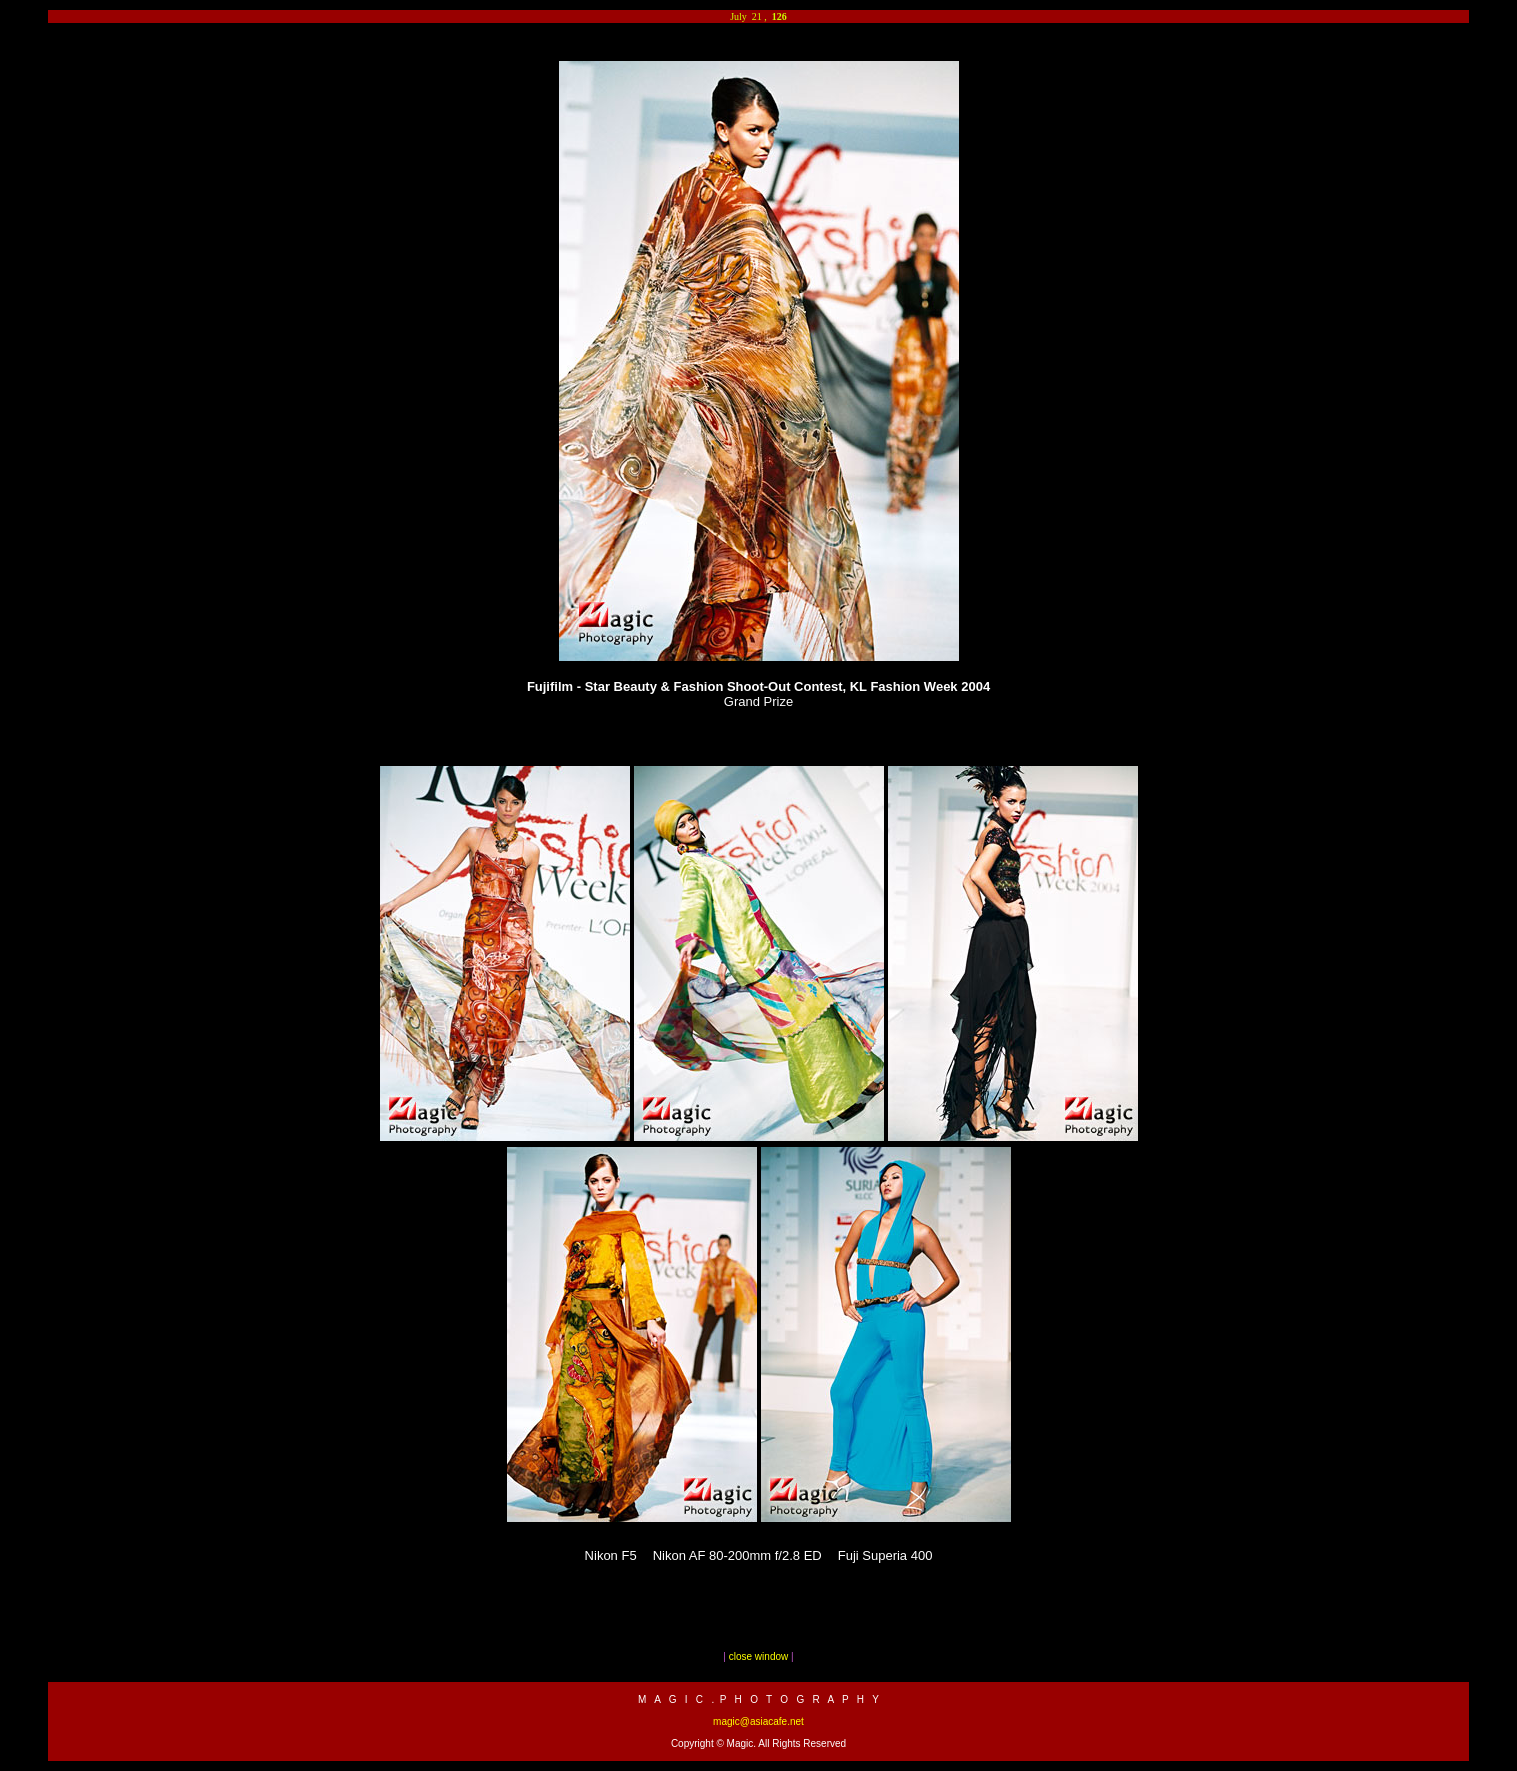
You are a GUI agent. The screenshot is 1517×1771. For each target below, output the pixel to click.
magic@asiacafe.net (758, 1721)
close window (758, 1656)
